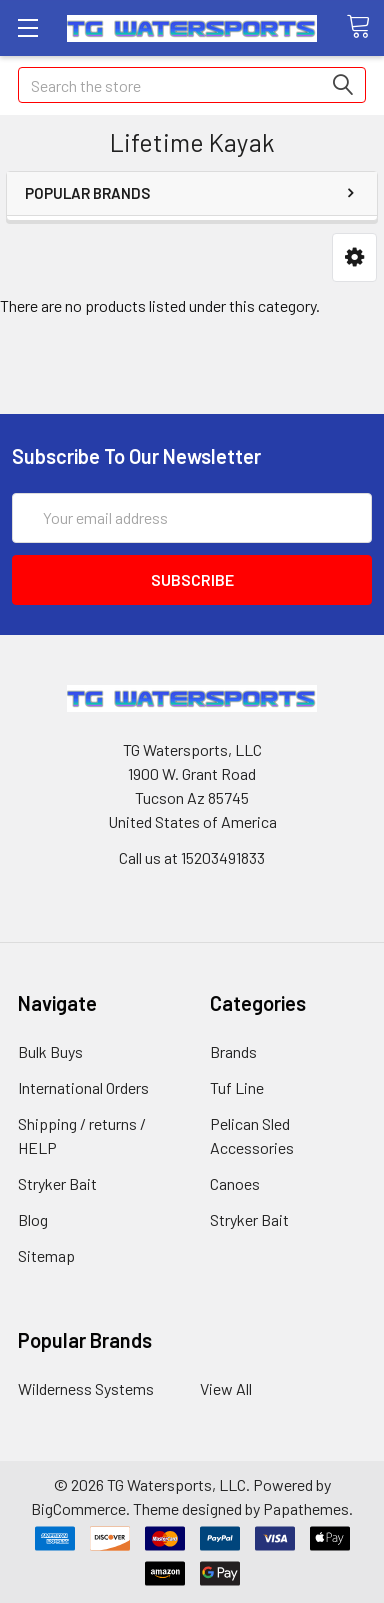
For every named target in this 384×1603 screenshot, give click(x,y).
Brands (233, 1051)
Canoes (235, 1183)
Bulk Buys (50, 1051)
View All (226, 1388)
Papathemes (306, 1508)
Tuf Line (237, 1087)
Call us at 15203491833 (192, 857)
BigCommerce (78, 1508)
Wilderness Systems (86, 1388)
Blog (33, 1219)
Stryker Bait (57, 1183)
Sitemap (46, 1255)
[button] (354, 257)
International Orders (83, 1087)
